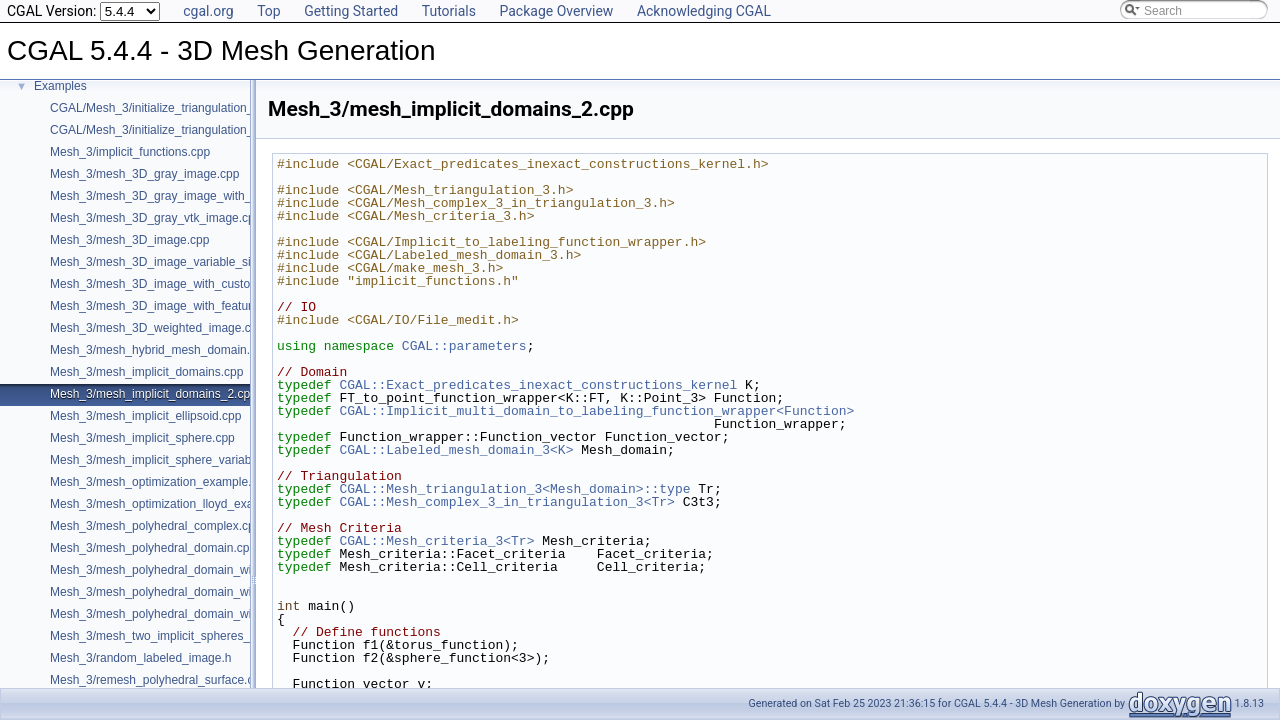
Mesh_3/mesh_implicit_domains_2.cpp (153, 394)
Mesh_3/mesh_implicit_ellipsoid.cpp (145, 416)
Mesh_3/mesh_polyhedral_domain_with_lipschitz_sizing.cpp (210, 592)
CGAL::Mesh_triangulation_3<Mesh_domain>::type (514, 489)
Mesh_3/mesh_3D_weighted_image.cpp (157, 328)
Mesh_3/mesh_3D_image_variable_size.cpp (168, 262)
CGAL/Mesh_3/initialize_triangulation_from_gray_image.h (203, 108)
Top (269, 11)
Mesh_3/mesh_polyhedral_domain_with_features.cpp (192, 570)
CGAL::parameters (464, 346)
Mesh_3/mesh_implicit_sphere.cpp (142, 438)
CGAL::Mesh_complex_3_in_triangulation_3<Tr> (506, 502)
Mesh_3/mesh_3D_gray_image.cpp (144, 174)
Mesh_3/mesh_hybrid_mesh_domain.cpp (159, 350)
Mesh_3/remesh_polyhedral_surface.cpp (158, 680)
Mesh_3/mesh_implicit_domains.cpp (146, 372)
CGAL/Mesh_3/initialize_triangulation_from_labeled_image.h (211, 130)
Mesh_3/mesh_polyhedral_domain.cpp (153, 548)
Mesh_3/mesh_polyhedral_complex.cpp (155, 526)
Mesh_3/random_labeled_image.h (140, 658)
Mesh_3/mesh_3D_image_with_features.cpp (168, 306)
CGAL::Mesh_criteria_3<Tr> (436, 541)
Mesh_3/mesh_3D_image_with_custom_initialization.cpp (201, 284)
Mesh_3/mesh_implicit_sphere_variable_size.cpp (180, 460)
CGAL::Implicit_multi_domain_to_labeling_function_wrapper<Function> (596, 411)
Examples (60, 86)
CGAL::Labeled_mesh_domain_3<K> (456, 450)
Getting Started (351, 11)
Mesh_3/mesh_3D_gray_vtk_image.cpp (155, 218)
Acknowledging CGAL (704, 11)
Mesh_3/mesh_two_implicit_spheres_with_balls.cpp (187, 636)
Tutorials (449, 11)
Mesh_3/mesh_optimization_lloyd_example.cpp (176, 504)
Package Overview (556, 11)
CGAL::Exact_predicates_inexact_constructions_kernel (538, 385)
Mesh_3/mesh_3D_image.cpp (129, 240)
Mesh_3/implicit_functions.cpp (130, 152)
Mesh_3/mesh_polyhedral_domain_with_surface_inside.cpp (209, 614)
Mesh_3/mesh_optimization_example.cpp (160, 482)
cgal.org (208, 11)
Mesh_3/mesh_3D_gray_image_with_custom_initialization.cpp (216, 196)
